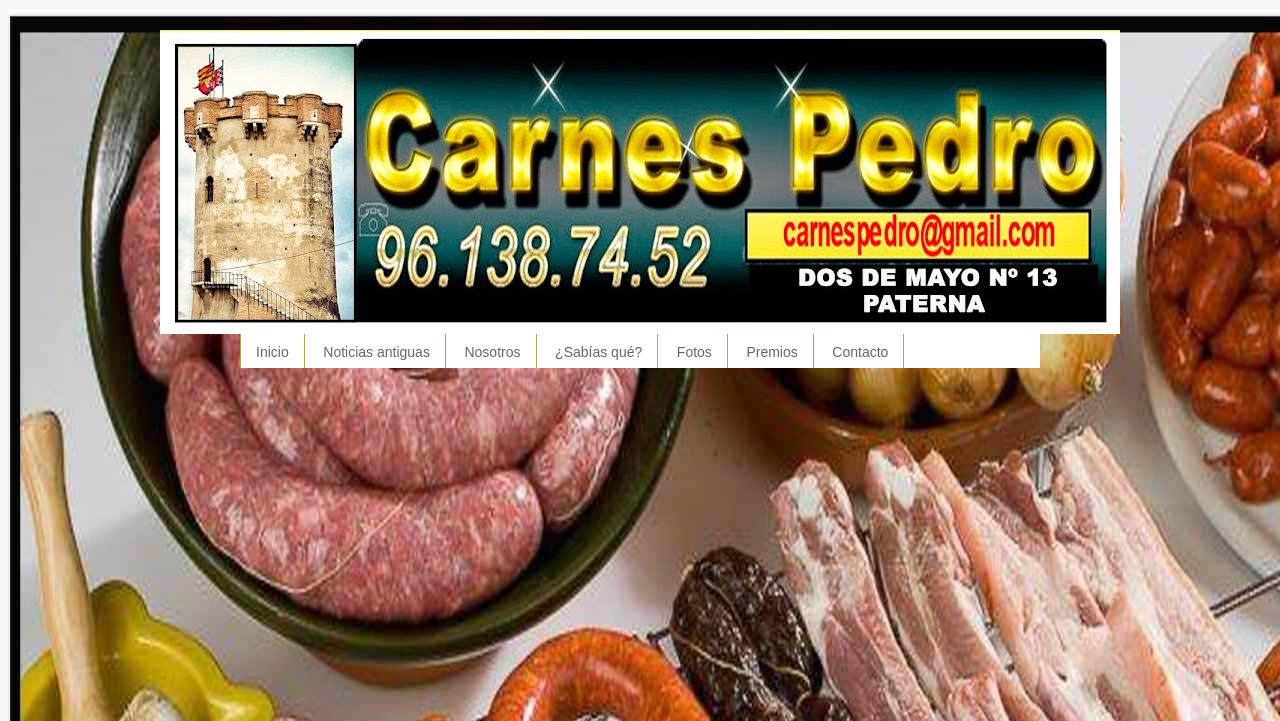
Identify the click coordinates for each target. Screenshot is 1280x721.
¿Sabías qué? (598, 352)
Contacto (860, 352)
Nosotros (492, 352)
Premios (771, 352)
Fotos (694, 352)
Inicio (272, 352)
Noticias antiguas (376, 352)
